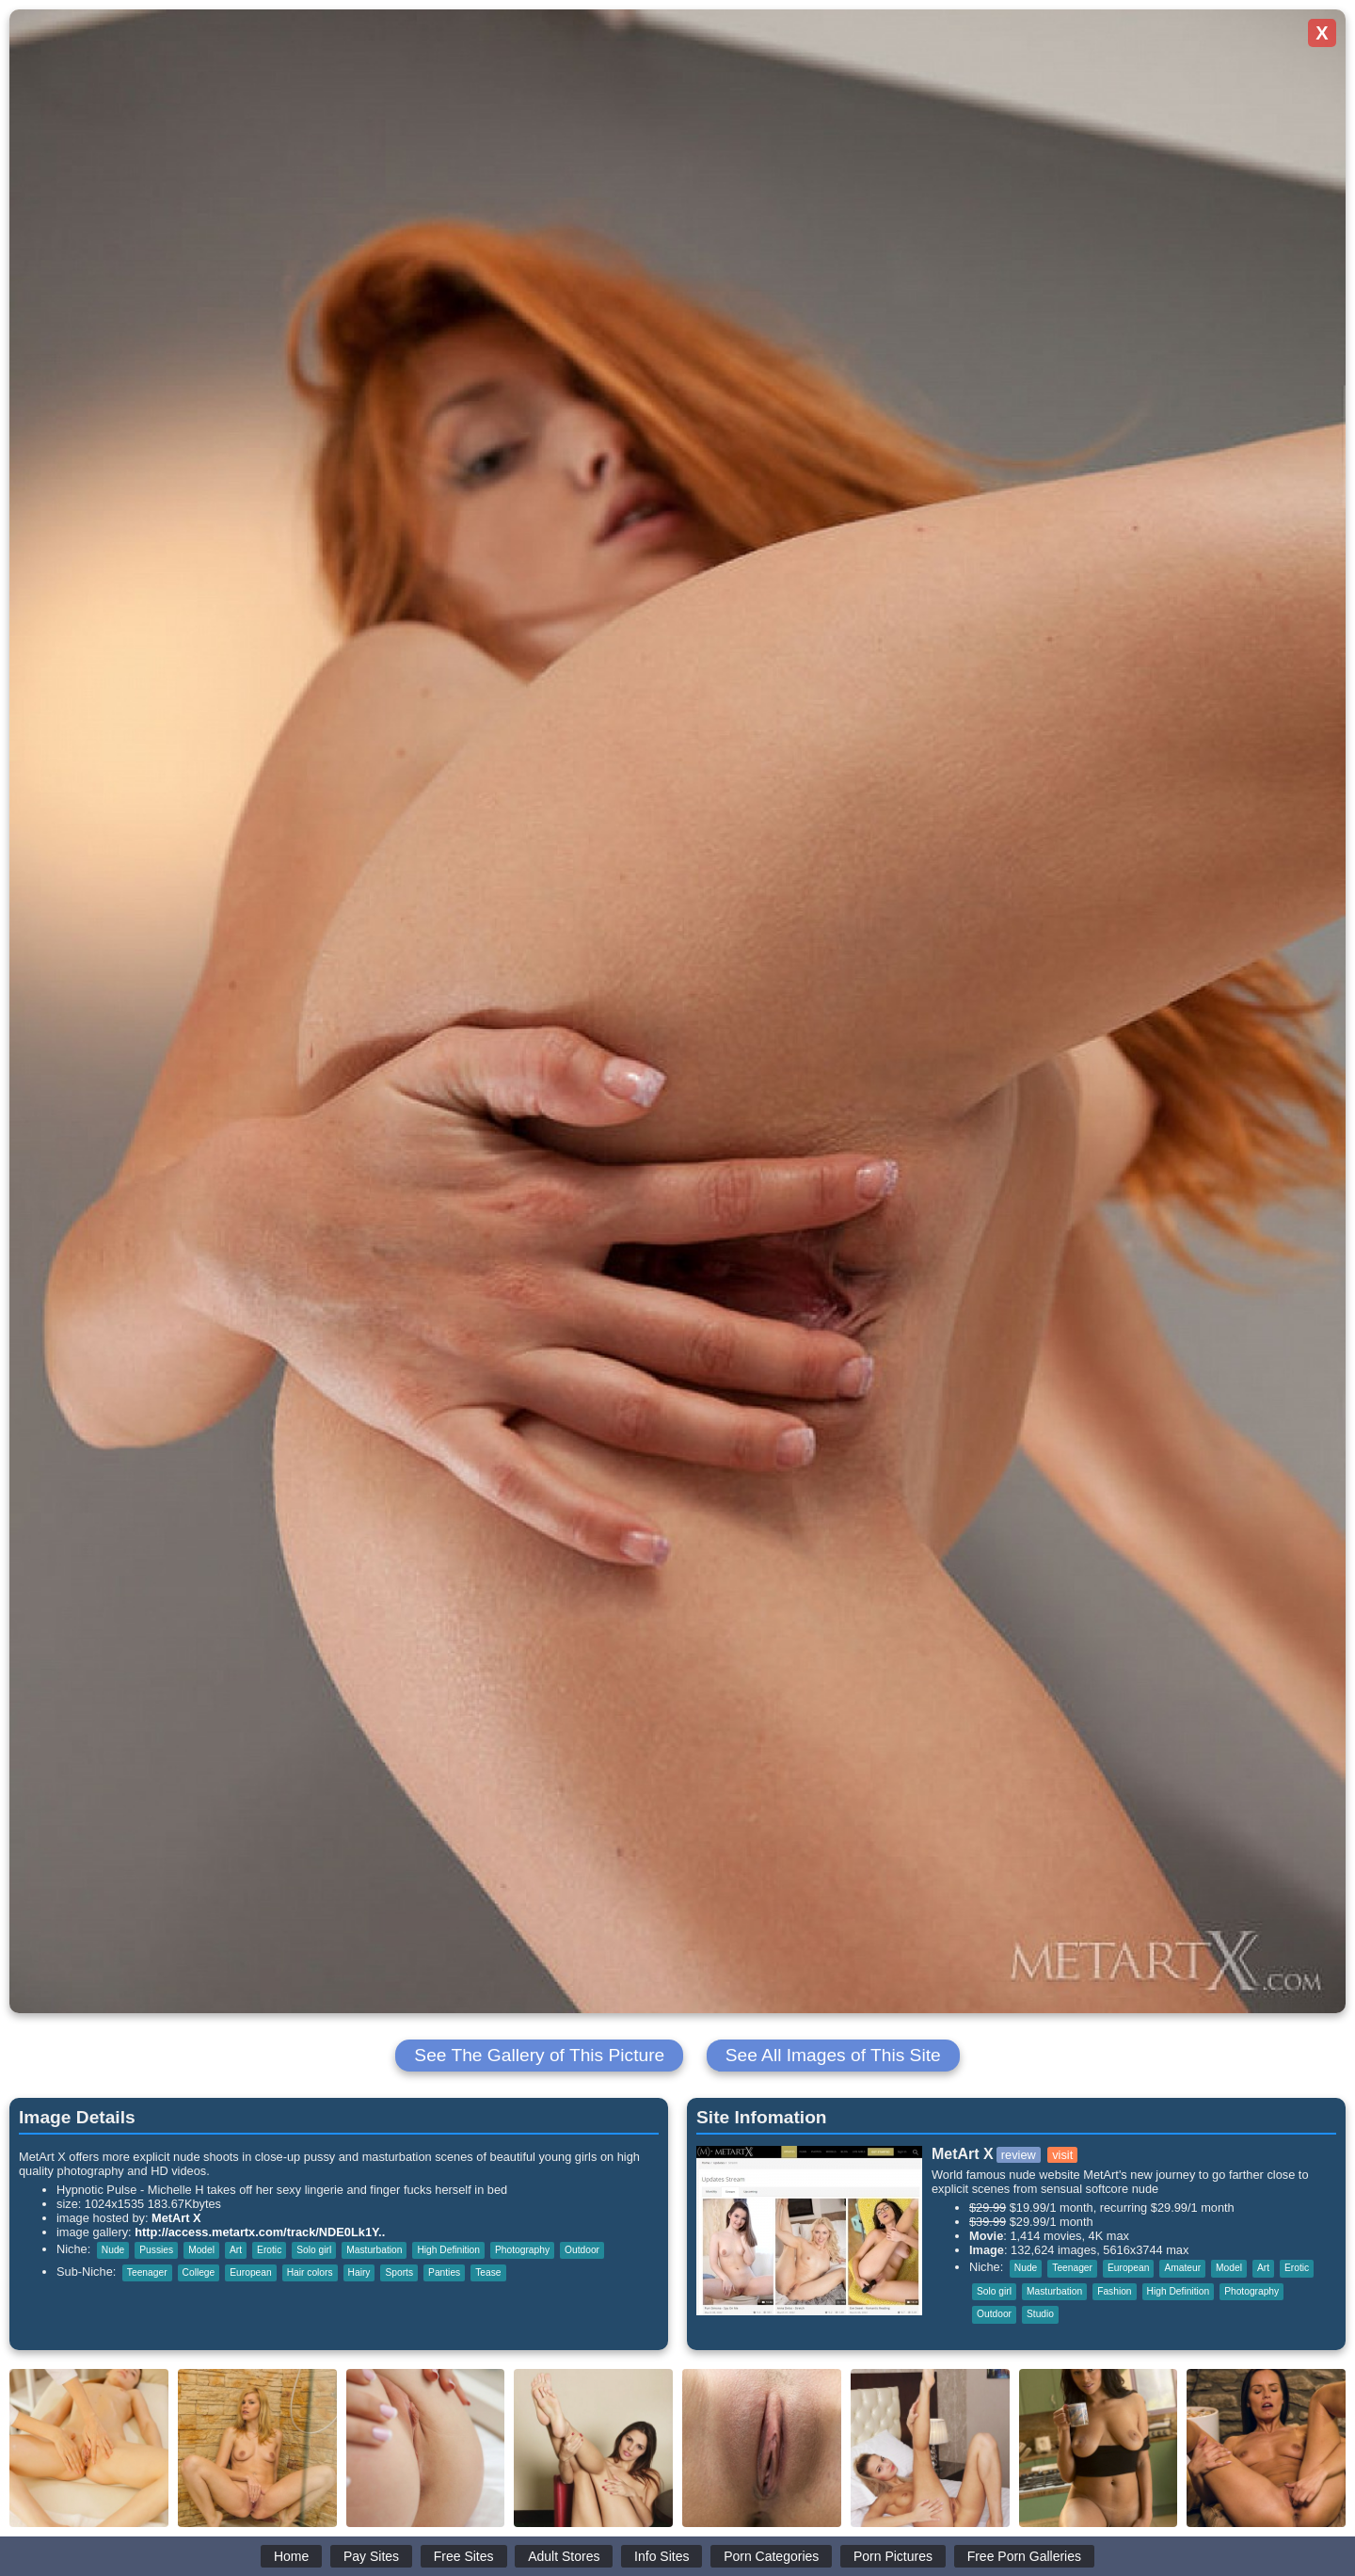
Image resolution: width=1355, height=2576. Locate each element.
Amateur (1182, 2268)
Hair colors (310, 2272)
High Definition (448, 2250)
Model (201, 2250)
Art (236, 2250)
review (1018, 2155)
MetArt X (176, 2218)
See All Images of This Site (833, 2055)
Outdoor (582, 2250)
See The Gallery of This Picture (539, 2055)
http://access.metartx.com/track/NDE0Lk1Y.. (260, 2232)
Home (291, 2556)
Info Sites (661, 2556)
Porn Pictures (893, 2556)
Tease (488, 2272)
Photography (522, 2250)
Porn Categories (771, 2556)
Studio (1040, 2314)
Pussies (156, 2250)
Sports (399, 2272)
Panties (444, 2272)
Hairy (359, 2272)
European (250, 2272)
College (199, 2272)
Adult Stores (563, 2556)
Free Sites (464, 2556)
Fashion (1114, 2291)
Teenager (147, 2272)
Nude (113, 2250)
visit (1062, 2155)
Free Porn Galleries (1024, 2556)
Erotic (269, 2250)
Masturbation (374, 2250)
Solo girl (313, 2250)
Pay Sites (371, 2556)
